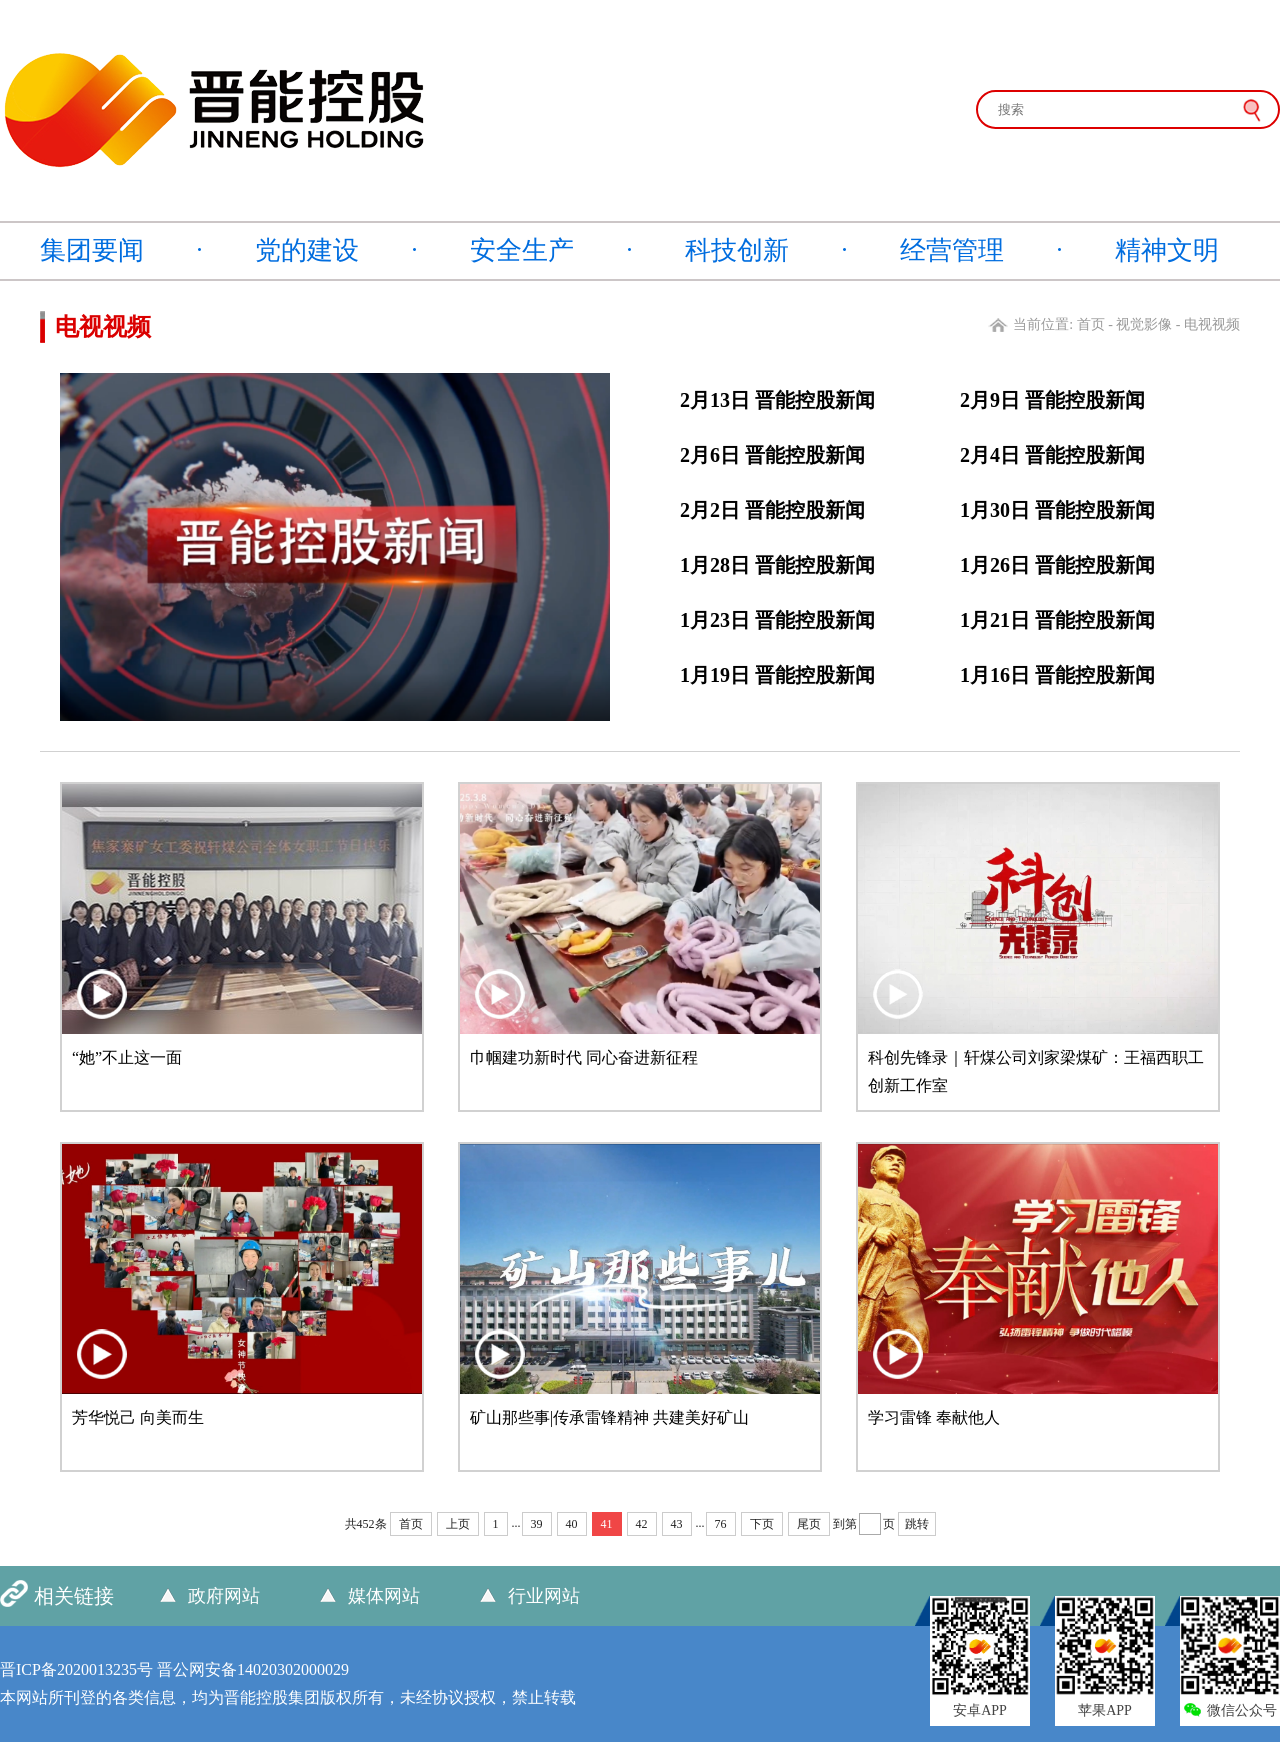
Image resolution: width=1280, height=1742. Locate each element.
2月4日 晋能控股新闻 (1052, 455)
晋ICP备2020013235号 (76, 1669)
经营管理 (952, 250)
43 (677, 1524)
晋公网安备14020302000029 (253, 1669)
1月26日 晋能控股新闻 (1057, 565)
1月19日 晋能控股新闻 (777, 675)
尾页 (809, 1524)
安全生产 (522, 250)
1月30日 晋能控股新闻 (1057, 510)
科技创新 (737, 250)
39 (537, 1524)
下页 (762, 1524)
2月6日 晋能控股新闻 (772, 455)
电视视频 (1212, 324)
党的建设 (307, 250)
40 (572, 1524)
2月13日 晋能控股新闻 (777, 400)
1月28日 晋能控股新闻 (777, 565)
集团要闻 (92, 250)
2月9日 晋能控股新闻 (1052, 400)
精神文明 (1167, 250)
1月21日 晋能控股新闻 (1057, 620)
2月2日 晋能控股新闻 (772, 510)
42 (642, 1524)
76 (721, 1524)
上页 (458, 1524)
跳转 (917, 1524)
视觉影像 (1144, 324)
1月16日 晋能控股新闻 (1057, 675)
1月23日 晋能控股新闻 (777, 620)
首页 (1091, 324)
